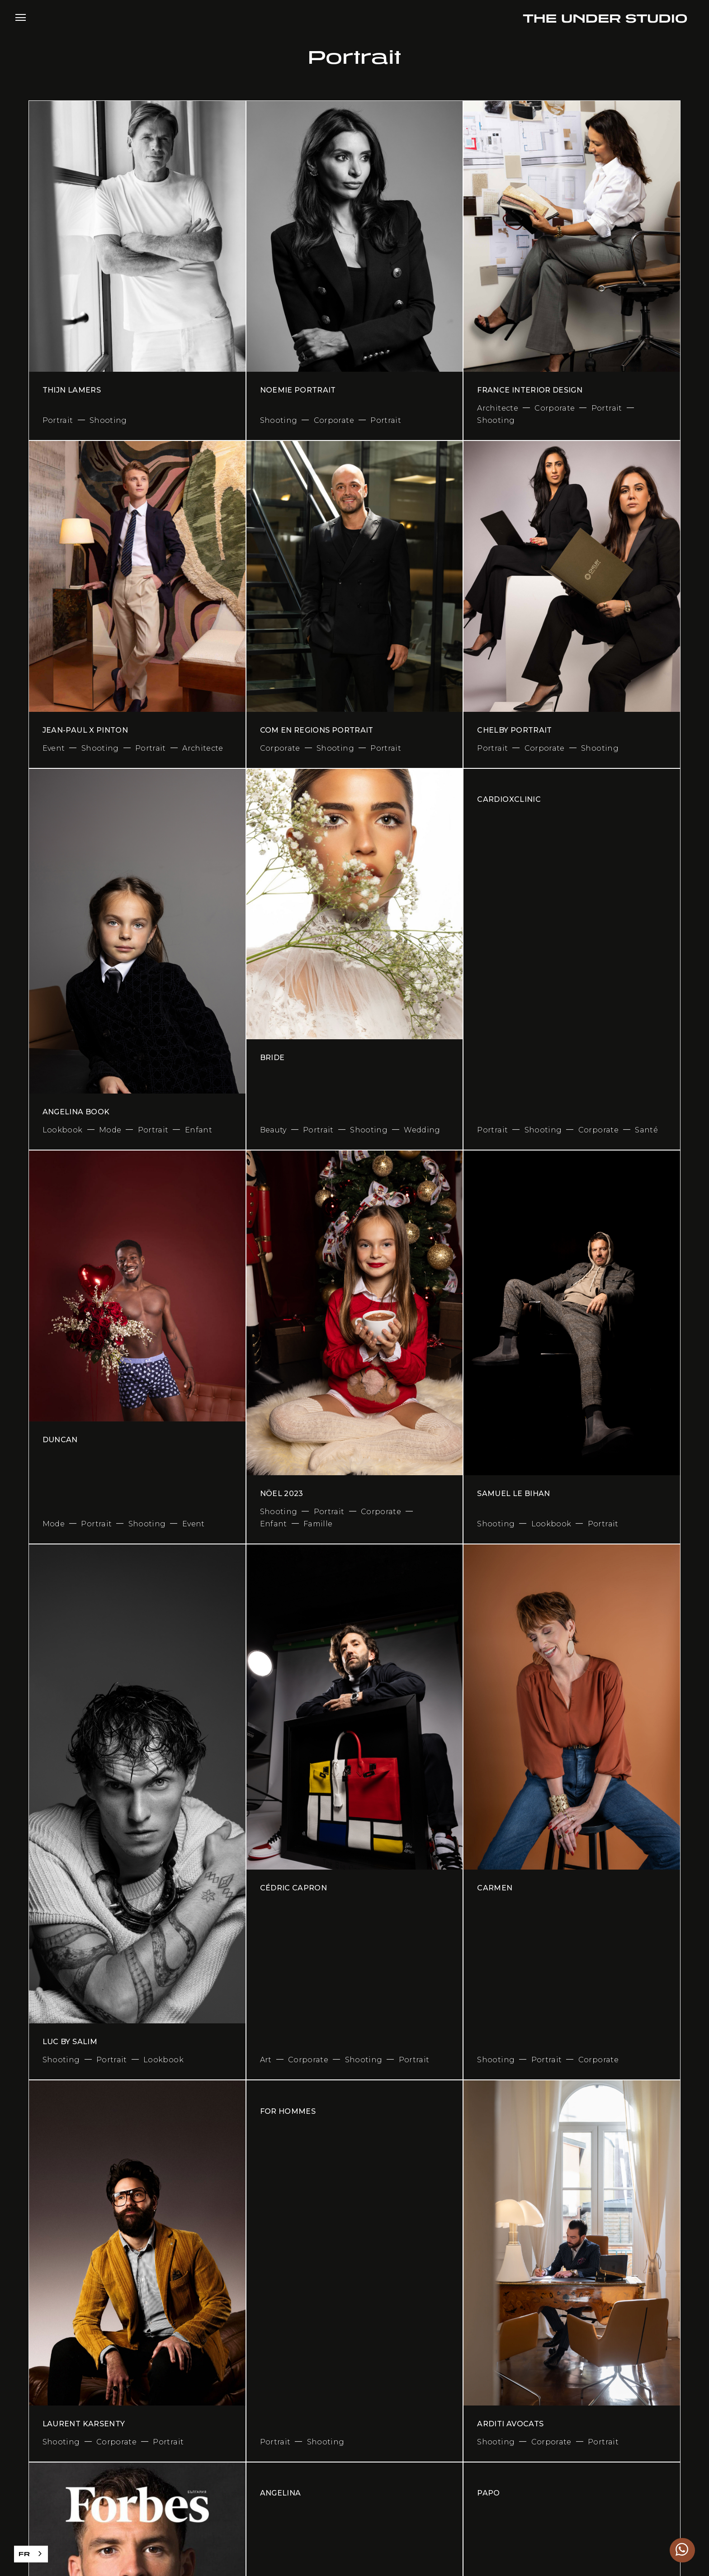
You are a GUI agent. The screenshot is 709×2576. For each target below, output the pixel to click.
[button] (20, 17)
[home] (605, 17)
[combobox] (31, 2554)
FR (24, 2553)
